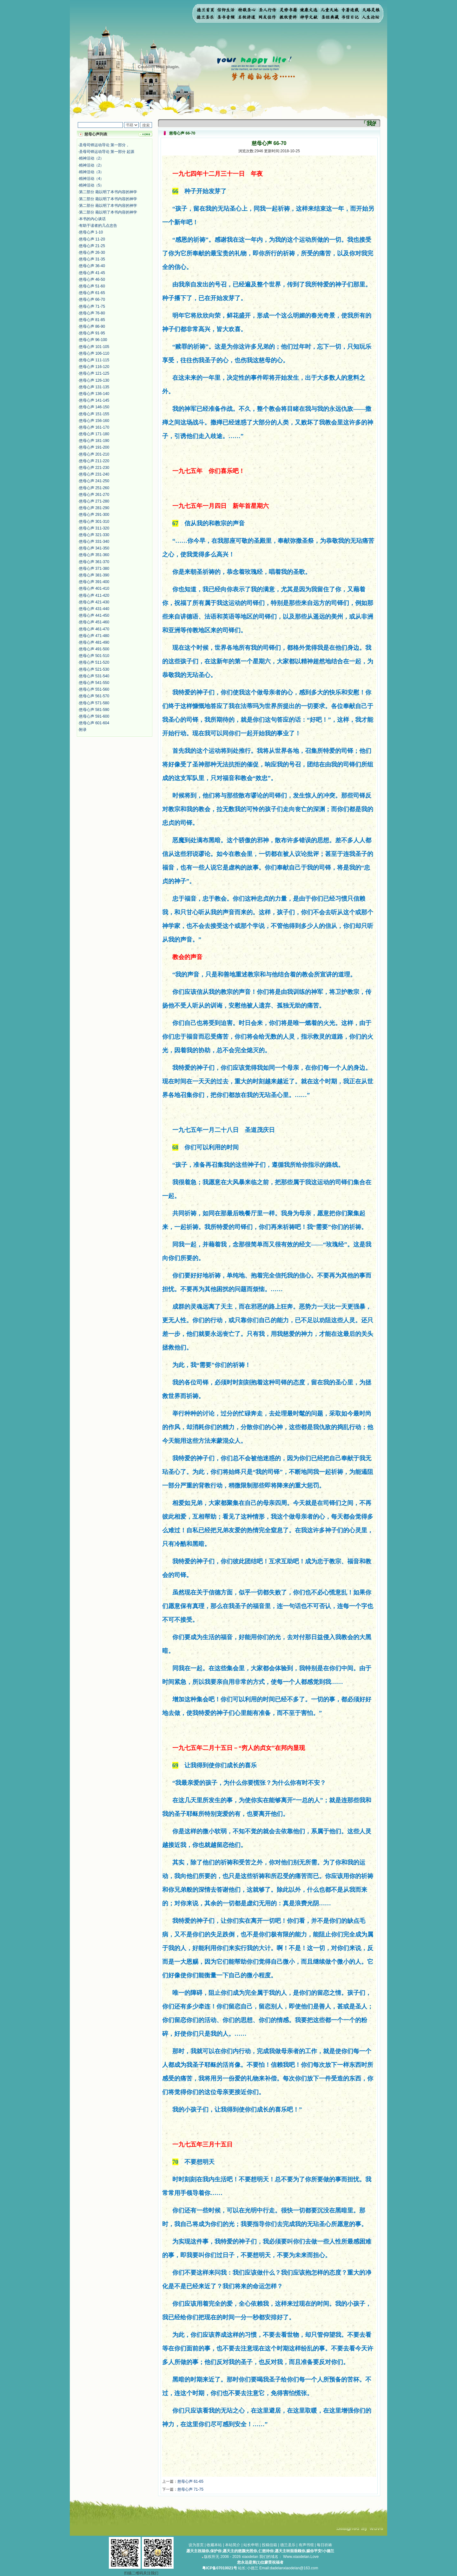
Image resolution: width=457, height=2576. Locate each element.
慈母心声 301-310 (94, 521)
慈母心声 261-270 (94, 494)
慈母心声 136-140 (94, 393)
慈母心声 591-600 (94, 716)
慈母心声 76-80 (92, 313)
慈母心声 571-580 (94, 703)
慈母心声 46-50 (92, 279)
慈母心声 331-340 (94, 541)
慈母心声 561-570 (94, 696)
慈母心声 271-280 (94, 501)
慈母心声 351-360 (94, 555)
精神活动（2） (91, 158)
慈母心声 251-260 (94, 488)
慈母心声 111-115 (94, 360)
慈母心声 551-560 (94, 689)
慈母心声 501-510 (94, 656)
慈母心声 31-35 (92, 259)
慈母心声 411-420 (94, 595)
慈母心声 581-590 (94, 709)
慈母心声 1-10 (91, 232)
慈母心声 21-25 (92, 246)
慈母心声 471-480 (94, 636)
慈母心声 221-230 (94, 467)
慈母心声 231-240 (94, 474)
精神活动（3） (91, 172)
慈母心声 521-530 (94, 669)
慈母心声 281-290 (94, 508)
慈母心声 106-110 (94, 353)
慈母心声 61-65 (92, 293)
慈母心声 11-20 (92, 239)
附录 (83, 729)
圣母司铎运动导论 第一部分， (104, 145)
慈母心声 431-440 (94, 609)
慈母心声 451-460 (94, 622)
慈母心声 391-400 (94, 582)
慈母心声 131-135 (94, 387)
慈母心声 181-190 (94, 440)
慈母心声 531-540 (94, 676)
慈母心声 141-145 (94, 400)
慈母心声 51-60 (92, 286)
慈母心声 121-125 (94, 373)
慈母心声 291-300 (94, 514)
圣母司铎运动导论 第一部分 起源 (107, 151)
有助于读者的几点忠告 (98, 225)
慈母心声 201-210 (94, 454)
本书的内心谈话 (92, 219)
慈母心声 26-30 (92, 252)
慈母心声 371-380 (94, 568)
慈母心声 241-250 (94, 481)
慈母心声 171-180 (94, 434)
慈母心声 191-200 (94, 447)
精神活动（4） (91, 178)
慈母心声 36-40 (92, 266)
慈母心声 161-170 (94, 427)
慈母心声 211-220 (94, 461)
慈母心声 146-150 (94, 407)
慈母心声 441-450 (94, 615)
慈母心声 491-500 (94, 649)
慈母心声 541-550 (94, 682)
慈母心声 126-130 (94, 380)
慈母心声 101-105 (94, 347)
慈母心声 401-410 (94, 588)
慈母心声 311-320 (94, 528)
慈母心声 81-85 (92, 320)
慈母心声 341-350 (94, 548)
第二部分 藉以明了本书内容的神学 (108, 192)
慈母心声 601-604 (94, 723)
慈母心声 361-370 (94, 562)
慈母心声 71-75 (92, 306)
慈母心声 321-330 (94, 535)
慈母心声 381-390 (94, 575)
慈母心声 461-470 (94, 629)
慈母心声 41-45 (92, 273)
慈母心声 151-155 (94, 414)
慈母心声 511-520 (94, 662)
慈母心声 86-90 (92, 326)
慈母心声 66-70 (92, 299)
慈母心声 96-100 (93, 340)
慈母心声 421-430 (94, 602)
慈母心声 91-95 (92, 333)
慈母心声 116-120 (94, 367)
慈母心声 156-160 (94, 420)
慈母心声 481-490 (94, 642)
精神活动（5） (91, 185)
